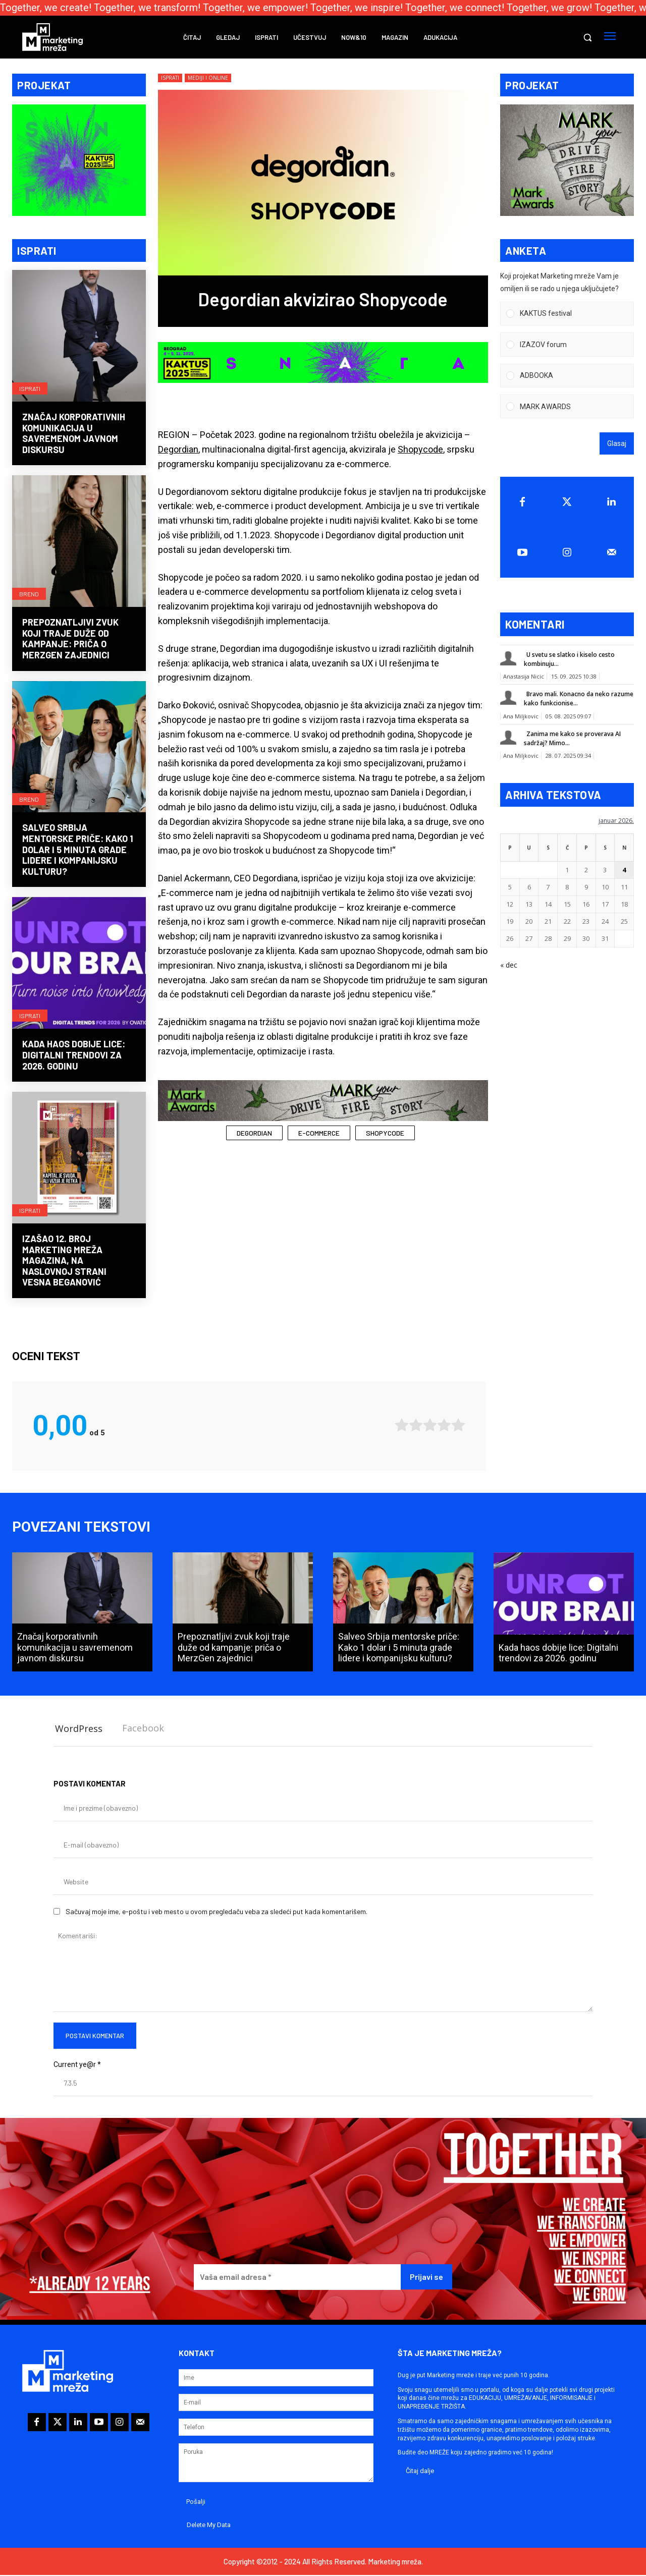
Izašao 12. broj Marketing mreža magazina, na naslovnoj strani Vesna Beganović (64, 1261)
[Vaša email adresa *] (297, 2278)
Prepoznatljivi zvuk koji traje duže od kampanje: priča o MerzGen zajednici (70, 640)
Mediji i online (208, 78)
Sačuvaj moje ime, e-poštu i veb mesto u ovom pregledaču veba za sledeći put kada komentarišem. (216, 1912)
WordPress (78, 1729)
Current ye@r (77, 2065)
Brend (29, 594)
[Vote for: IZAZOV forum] (567, 345)
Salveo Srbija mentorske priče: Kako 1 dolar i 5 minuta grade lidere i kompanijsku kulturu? (77, 850)
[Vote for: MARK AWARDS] (567, 407)
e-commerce (319, 1133)
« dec (508, 966)
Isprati (29, 388)
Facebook (143, 1729)
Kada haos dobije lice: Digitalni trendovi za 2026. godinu (73, 1056)
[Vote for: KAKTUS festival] (567, 314)
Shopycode (420, 449)
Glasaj (616, 445)
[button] (587, 37)
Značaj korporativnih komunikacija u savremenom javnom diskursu (73, 434)
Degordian (178, 449)
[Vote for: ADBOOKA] (567, 376)
